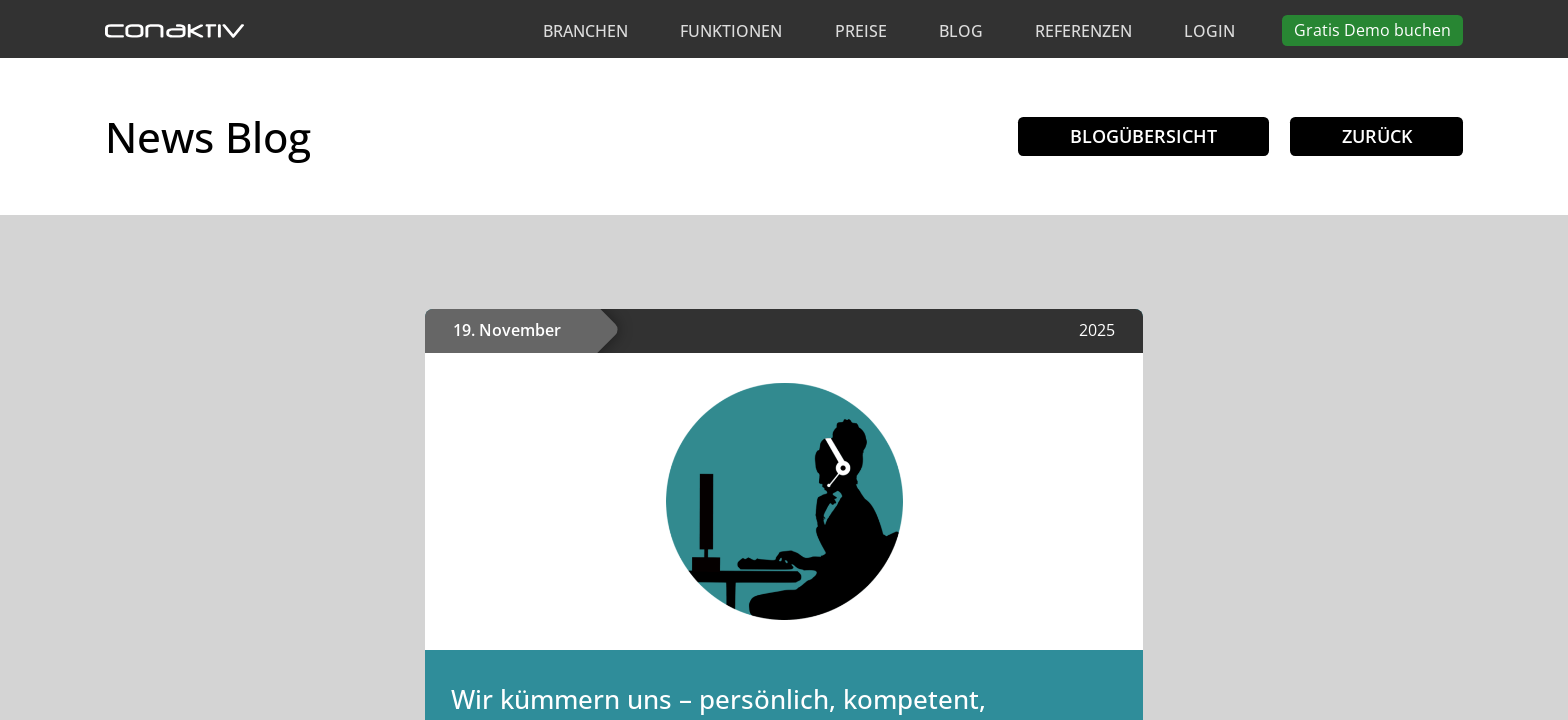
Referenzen (1083, 31)
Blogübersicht (1142, 136)
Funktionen (731, 31)
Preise (861, 31)
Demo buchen (1372, 30)
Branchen (585, 31)
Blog (961, 31)
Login (1209, 31)
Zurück (1376, 136)
